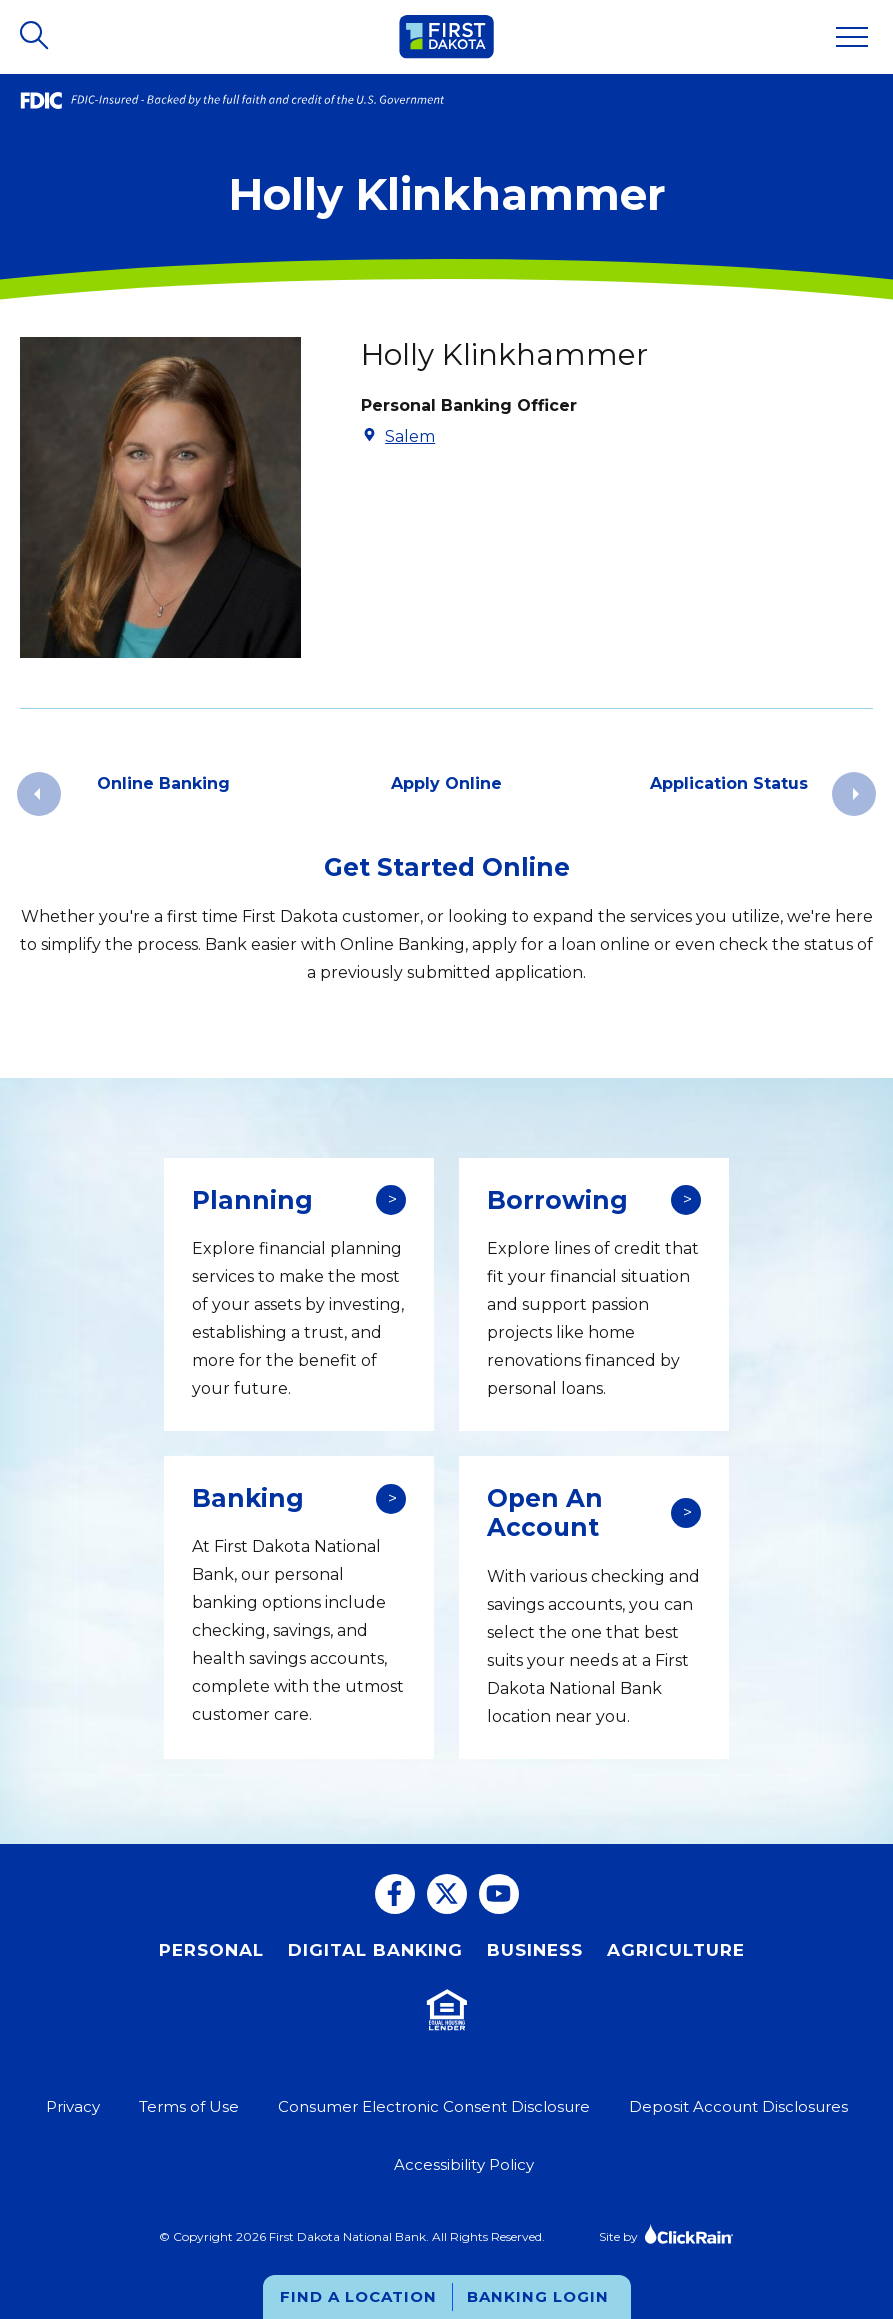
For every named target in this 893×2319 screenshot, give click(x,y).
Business (535, 1950)
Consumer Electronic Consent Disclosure (434, 2106)
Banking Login (538, 2296)
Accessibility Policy (464, 2164)
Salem (410, 436)
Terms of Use (189, 2106)
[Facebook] (395, 1894)
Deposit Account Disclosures (738, 2106)
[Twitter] (447, 1894)
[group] (164, 793)
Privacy (73, 2106)
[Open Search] (36, 37)
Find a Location (358, 2296)
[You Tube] (499, 1894)
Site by (666, 2233)
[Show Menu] (852, 37)
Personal (211, 1950)
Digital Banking (375, 1950)
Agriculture (676, 1950)
